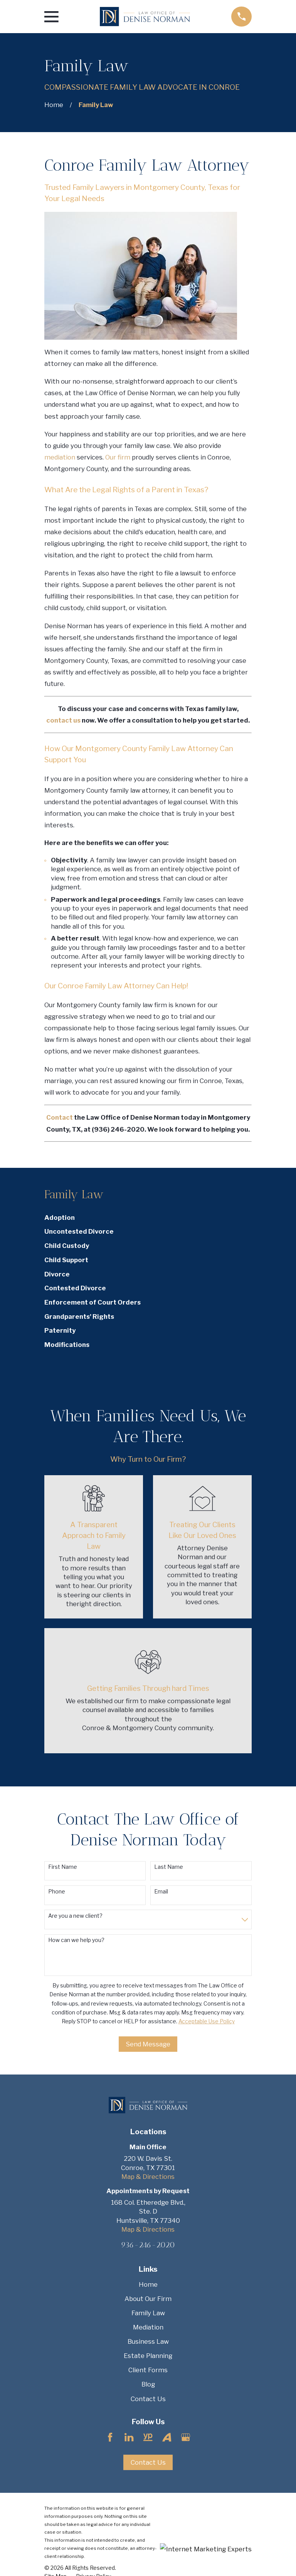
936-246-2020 (148, 2244)
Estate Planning (148, 2356)
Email (161, 1891)
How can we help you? (76, 1940)
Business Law (148, 2341)
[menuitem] (148, 1218)
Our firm (117, 457)
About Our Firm (148, 2299)
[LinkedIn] (128, 2437)
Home (148, 2284)
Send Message (148, 2044)
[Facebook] (110, 2437)
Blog (148, 2384)
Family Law (148, 2313)
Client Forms (148, 2370)
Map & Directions (148, 2176)
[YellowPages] (147, 2437)
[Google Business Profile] (185, 2437)
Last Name (168, 1867)
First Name (62, 1867)
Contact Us (148, 2399)
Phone (56, 1891)
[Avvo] (166, 2437)
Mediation (148, 2327)
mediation (60, 457)
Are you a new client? (75, 1916)
